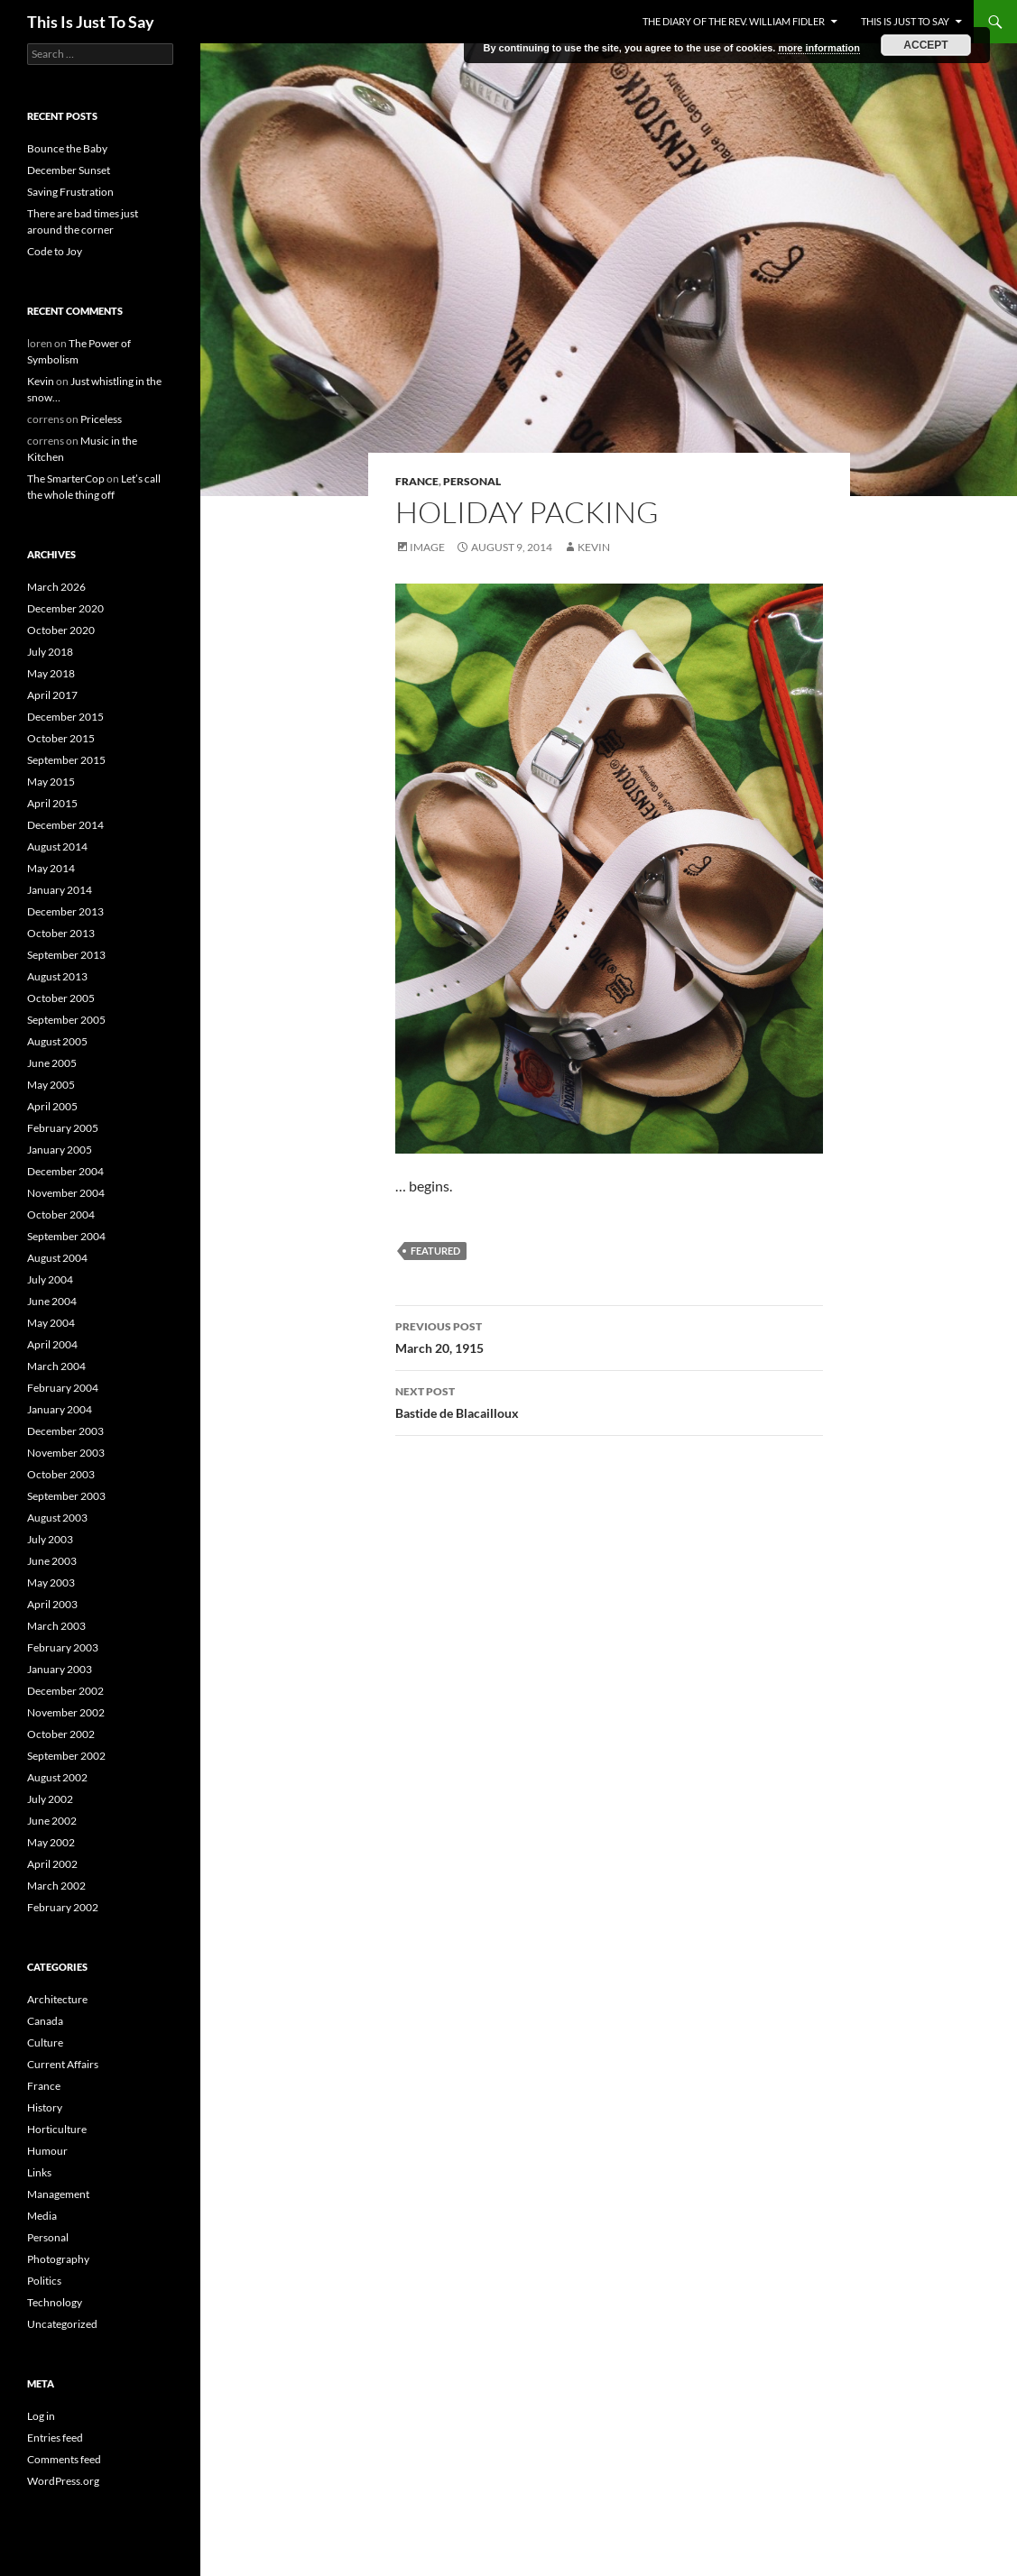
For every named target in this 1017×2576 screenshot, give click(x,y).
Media (42, 2215)
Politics (44, 2280)
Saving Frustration (70, 191)
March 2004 (56, 1366)
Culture (45, 2042)
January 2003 (59, 1669)
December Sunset (68, 170)
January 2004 (59, 1409)
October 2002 (61, 1734)
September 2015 (66, 760)
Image (427, 547)
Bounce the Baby (67, 148)
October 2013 (61, 933)
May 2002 (51, 1842)
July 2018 (50, 651)
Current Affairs (62, 2064)
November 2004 (66, 1193)
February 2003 (62, 1647)
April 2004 (52, 1344)
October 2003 (61, 1474)
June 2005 (52, 1063)
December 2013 (65, 911)
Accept (925, 45)
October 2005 (61, 998)
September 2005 (66, 1019)
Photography (58, 2259)
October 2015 (61, 738)
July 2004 (50, 1279)
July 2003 (50, 1539)
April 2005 (52, 1106)
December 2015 (65, 716)
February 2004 (62, 1387)
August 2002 (57, 1777)
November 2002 (66, 1712)
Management (58, 2194)
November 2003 (66, 1452)
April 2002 (52, 1864)
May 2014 (51, 868)
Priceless (101, 419)
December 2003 (65, 1431)
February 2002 (62, 1907)
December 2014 (65, 825)
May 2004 (51, 1322)
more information (818, 47)
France (417, 481)
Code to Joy (54, 251)
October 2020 (61, 630)
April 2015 (52, 803)
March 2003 (56, 1626)
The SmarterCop (66, 478)
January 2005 (59, 1149)
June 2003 (52, 1561)
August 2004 (57, 1258)
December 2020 (65, 608)
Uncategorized (62, 2324)
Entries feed (55, 2437)
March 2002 (56, 1885)
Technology (54, 2302)
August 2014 (57, 846)
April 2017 (52, 695)
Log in (41, 2416)
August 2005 (57, 1041)
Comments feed (64, 2459)
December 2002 (65, 1690)
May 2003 (51, 1582)
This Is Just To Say (90, 22)
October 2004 (61, 1214)
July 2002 (50, 1799)
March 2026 (56, 586)
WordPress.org (63, 2481)
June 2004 (52, 1301)
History (44, 2107)
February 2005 (62, 1128)
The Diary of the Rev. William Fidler (734, 21)
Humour (47, 2150)
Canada (45, 2021)
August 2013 (57, 976)
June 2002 (52, 1820)
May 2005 (51, 1084)
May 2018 (51, 673)
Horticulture (57, 2129)
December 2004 (65, 1171)
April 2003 (52, 1604)
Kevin (594, 547)
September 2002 (66, 1755)
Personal (472, 481)
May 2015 (51, 781)
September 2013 (66, 954)
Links (39, 2172)
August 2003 (57, 1517)
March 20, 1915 (609, 1336)
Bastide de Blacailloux (609, 1401)
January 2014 (59, 890)
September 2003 (66, 1496)
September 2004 (66, 1236)
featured (435, 1250)
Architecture (57, 1999)
